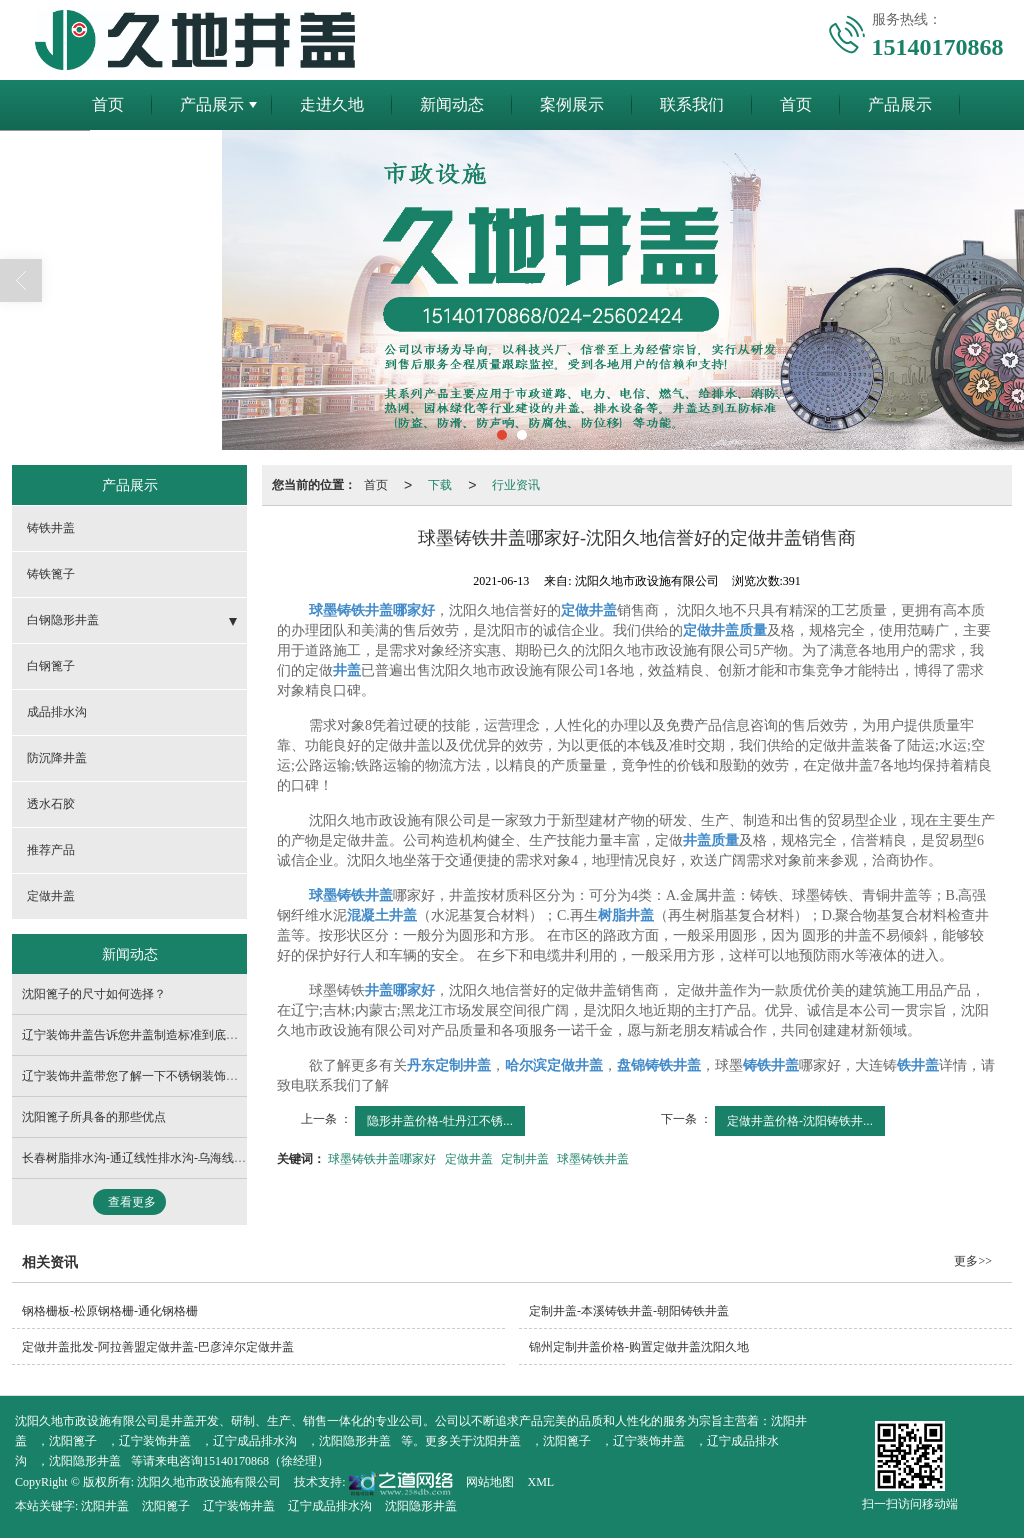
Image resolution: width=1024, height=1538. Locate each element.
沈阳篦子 (73, 1441)
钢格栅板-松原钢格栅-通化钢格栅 (110, 1311)
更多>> (973, 1261)
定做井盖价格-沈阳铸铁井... (800, 1121)
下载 (440, 485)
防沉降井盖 (57, 758)
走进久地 (332, 104)
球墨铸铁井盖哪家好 (382, 1159)
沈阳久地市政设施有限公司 (209, 1482)
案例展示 (572, 104)
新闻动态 (452, 104)
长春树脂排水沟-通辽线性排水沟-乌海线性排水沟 (152, 1158)
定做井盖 (469, 1159)
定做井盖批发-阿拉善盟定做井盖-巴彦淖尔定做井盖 (158, 1347)
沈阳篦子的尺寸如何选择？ (94, 994)
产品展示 (212, 104)
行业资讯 (516, 485)
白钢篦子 (51, 666)
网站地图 (490, 1482)
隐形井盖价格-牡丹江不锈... (440, 1121)
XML (540, 1482)
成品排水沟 (57, 712)
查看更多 (132, 1202)
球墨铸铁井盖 (593, 1159)
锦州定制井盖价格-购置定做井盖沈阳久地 (639, 1347)
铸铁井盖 (51, 528)
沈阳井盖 (497, 1441)
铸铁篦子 (51, 574)
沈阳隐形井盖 (355, 1441)
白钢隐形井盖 (63, 620)
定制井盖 (525, 1159)
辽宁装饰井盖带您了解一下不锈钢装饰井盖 (136, 1076)
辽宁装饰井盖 (155, 1441)
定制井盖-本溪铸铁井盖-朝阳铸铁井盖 (629, 1311)
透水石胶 (51, 804)
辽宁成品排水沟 (255, 1441)
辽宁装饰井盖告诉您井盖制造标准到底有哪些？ (148, 1035)
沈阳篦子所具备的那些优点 (94, 1117)
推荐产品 (51, 850)
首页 (108, 104)
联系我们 (692, 104)
